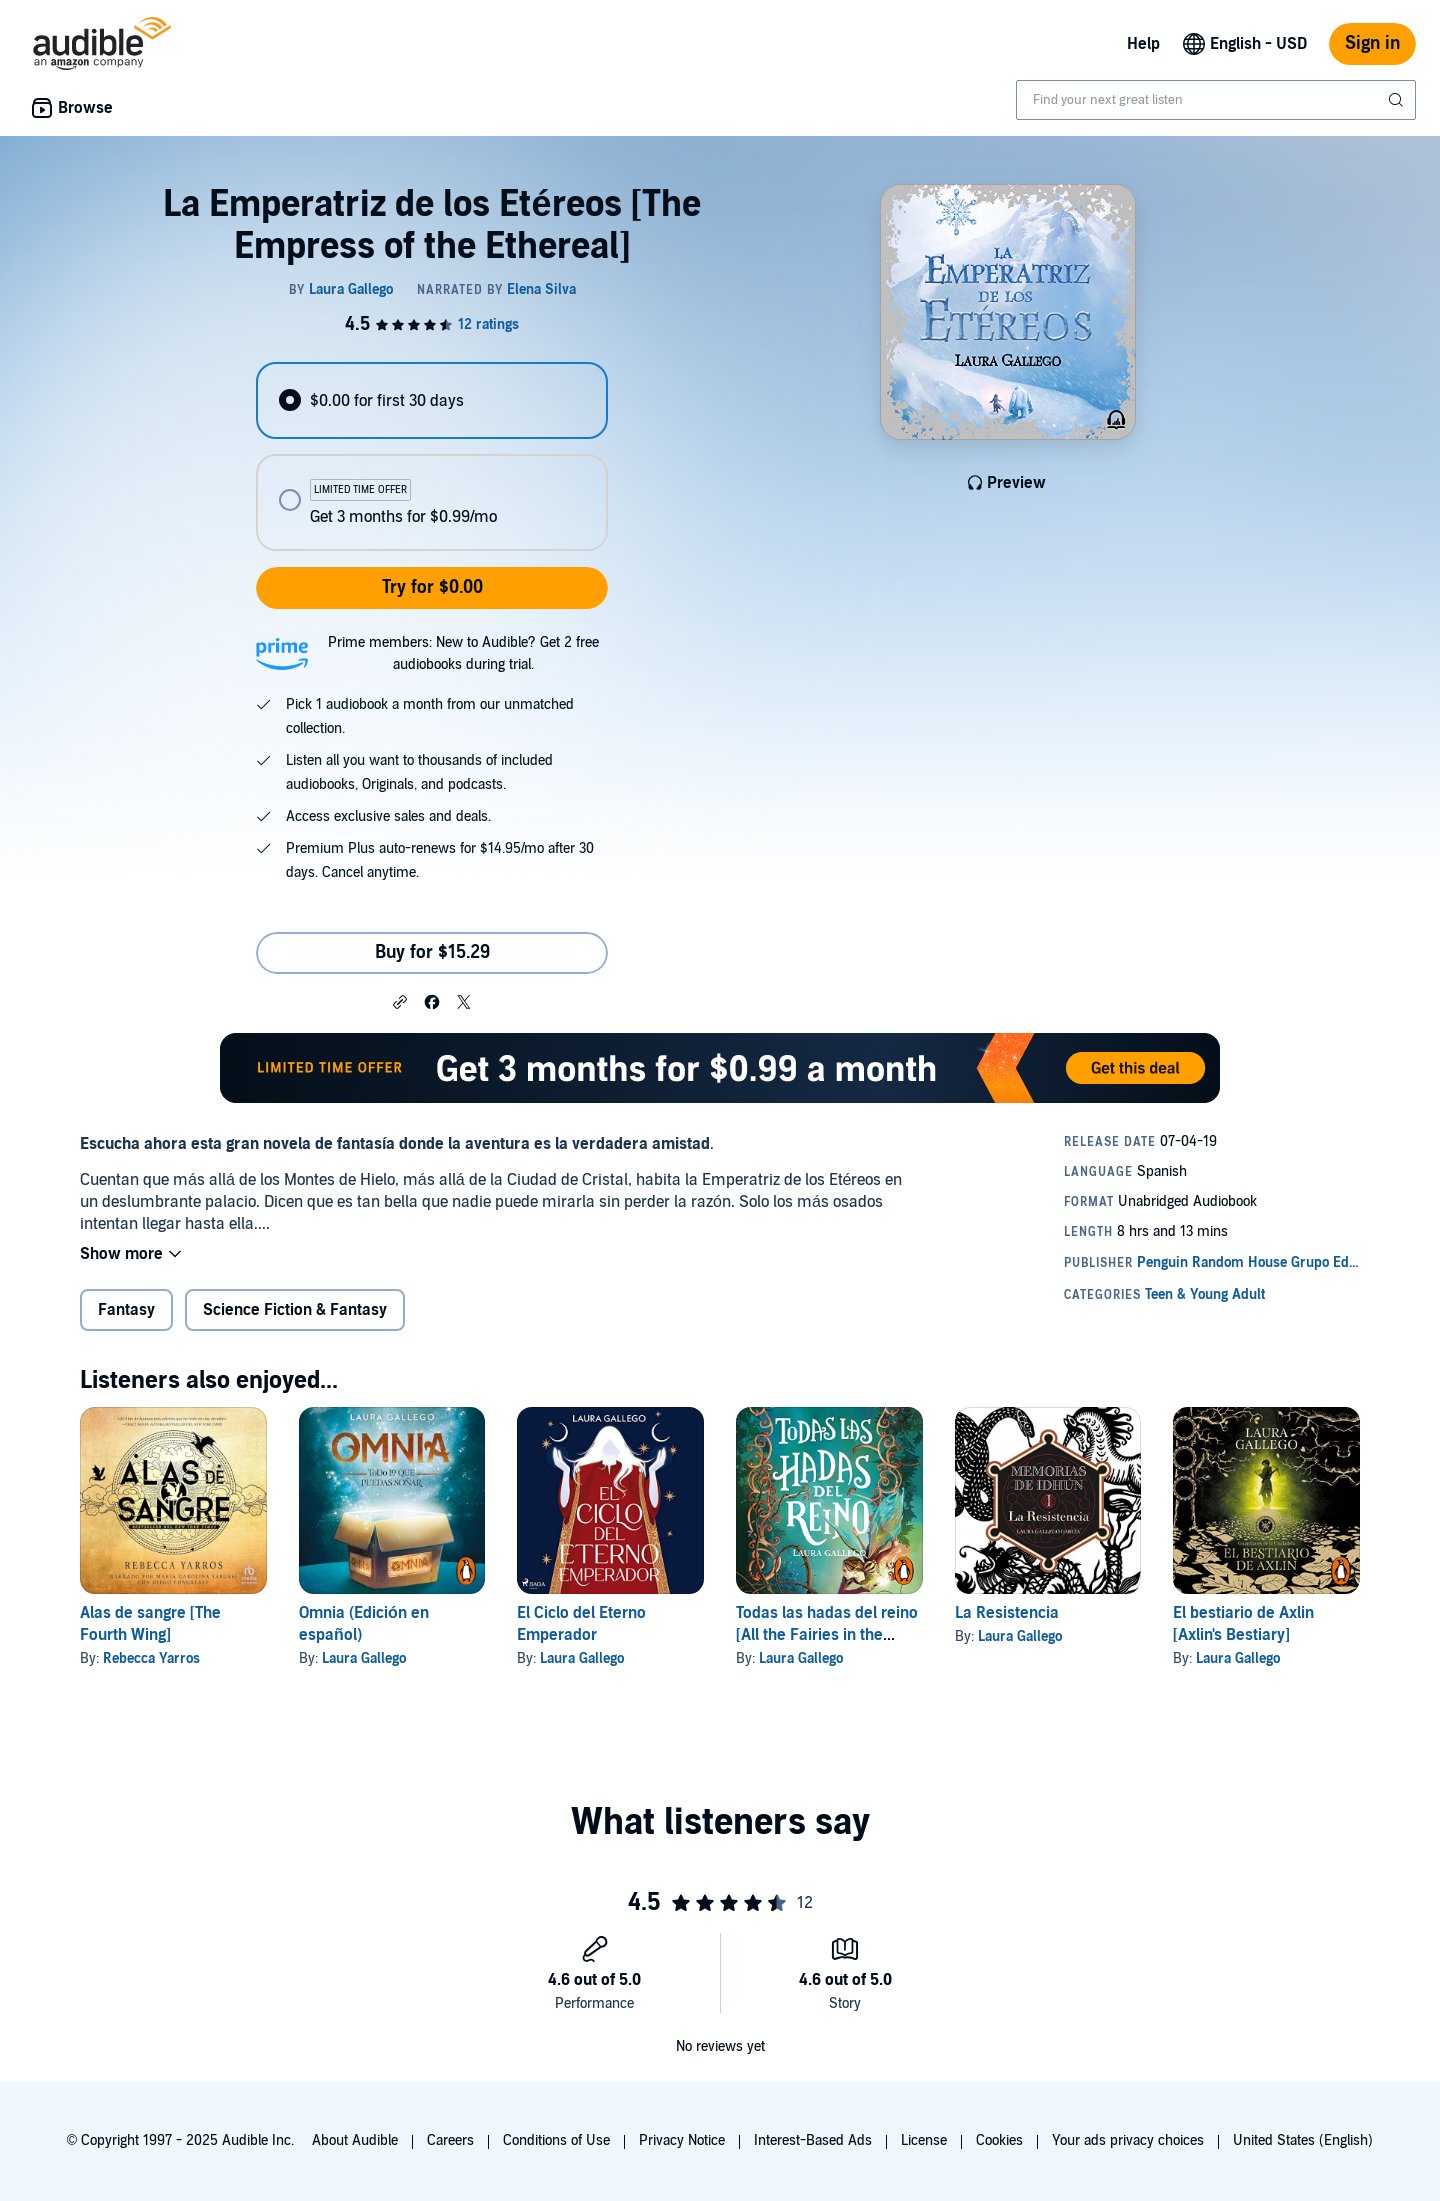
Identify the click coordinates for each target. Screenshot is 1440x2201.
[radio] (432, 400)
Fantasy (126, 1310)
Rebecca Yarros (151, 1658)
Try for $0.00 (432, 587)
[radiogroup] (432, 456)
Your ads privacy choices (1128, 2140)
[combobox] (1216, 100)
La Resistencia (1007, 1613)
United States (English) (1303, 2140)
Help (1143, 44)
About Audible (355, 2140)
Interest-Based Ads (813, 2140)
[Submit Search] (1398, 100)
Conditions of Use (556, 2140)
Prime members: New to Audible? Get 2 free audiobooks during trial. (463, 653)
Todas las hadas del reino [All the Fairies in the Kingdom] (827, 1635)
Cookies (999, 2140)
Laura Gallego (364, 1658)
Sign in (1372, 43)
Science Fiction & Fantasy (295, 1310)
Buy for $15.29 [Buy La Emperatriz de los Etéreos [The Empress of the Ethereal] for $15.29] (432, 952)
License (924, 2140)
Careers (450, 2140)
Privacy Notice (682, 2140)
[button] (400, 1001)
